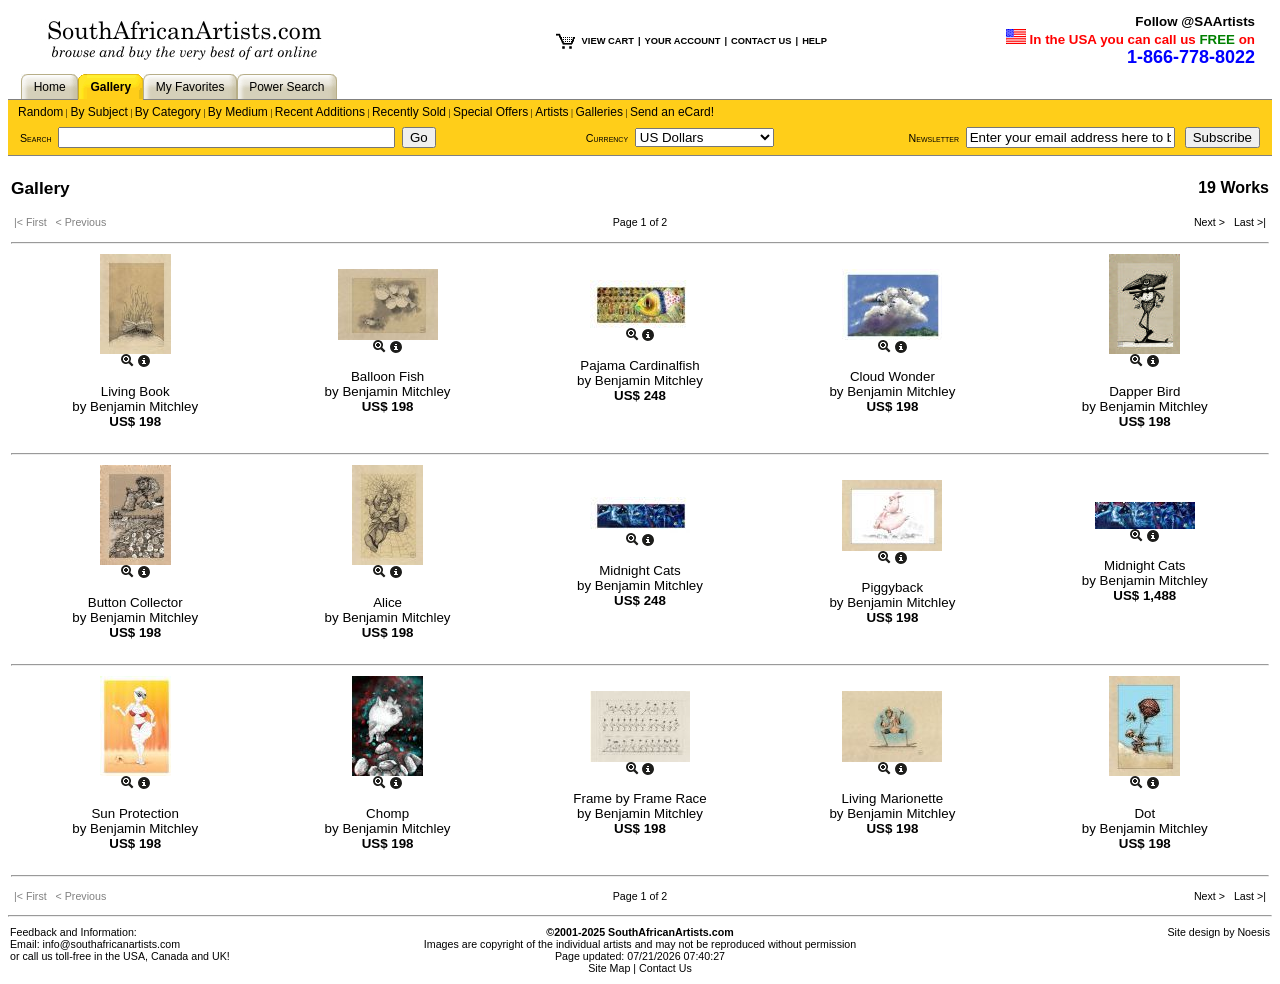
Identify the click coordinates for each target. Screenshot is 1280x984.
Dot (1144, 813)
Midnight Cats (640, 570)
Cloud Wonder (892, 376)
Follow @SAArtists (1195, 21)
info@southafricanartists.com (112, 944)
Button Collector (135, 602)
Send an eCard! (672, 112)
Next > (1211, 222)
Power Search (286, 87)
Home (50, 87)
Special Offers (490, 112)
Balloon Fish (387, 376)
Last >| (1247, 222)
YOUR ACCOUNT (683, 41)
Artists (551, 112)
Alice (387, 602)
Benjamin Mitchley (144, 406)
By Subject (98, 112)
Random (40, 112)
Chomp (387, 813)
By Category (168, 112)
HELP (814, 41)
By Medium (238, 112)
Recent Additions (320, 112)
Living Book (135, 391)
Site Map (609, 968)
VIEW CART (608, 41)
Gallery (110, 87)
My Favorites (190, 87)
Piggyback (893, 587)
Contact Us (665, 968)
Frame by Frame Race (639, 798)
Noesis (1253, 932)
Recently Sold (409, 112)
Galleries (599, 112)
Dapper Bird (1144, 391)
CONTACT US (761, 41)
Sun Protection (134, 813)
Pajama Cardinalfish (639, 365)
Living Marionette (893, 798)
